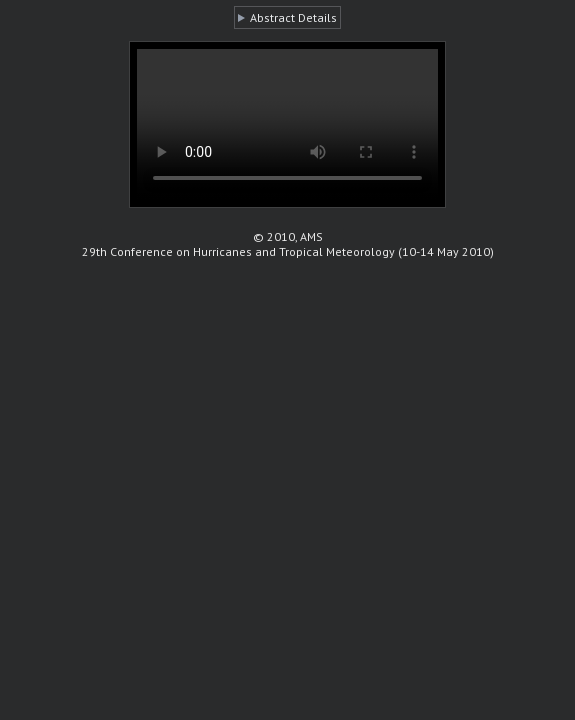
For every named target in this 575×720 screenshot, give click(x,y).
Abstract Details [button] (293, 17)
